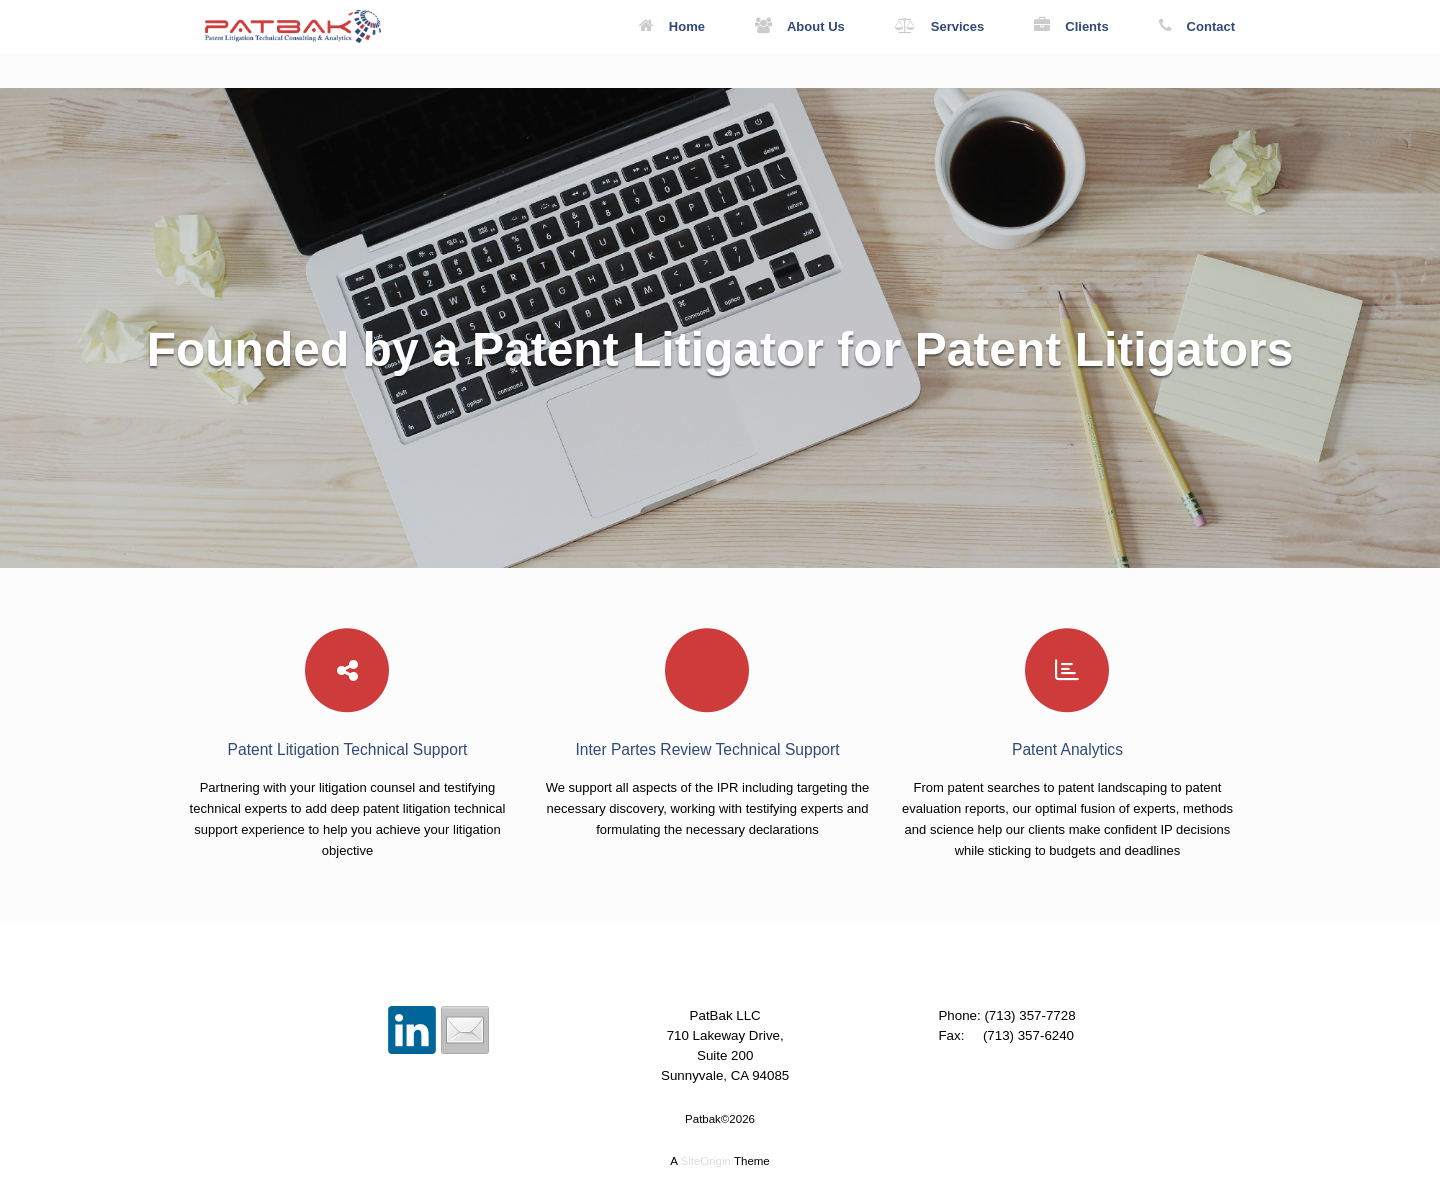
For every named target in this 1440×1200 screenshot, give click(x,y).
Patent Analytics (1067, 749)
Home (672, 26)
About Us (800, 26)
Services (940, 26)
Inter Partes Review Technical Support (707, 749)
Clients (1071, 26)
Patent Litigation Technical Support (348, 749)
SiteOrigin (705, 1161)
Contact (1197, 26)
